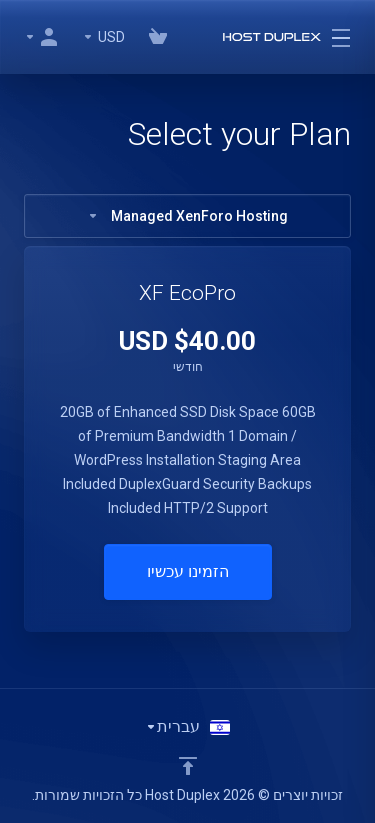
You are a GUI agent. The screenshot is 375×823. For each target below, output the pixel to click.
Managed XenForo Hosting (187, 216)
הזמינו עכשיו (188, 571)
